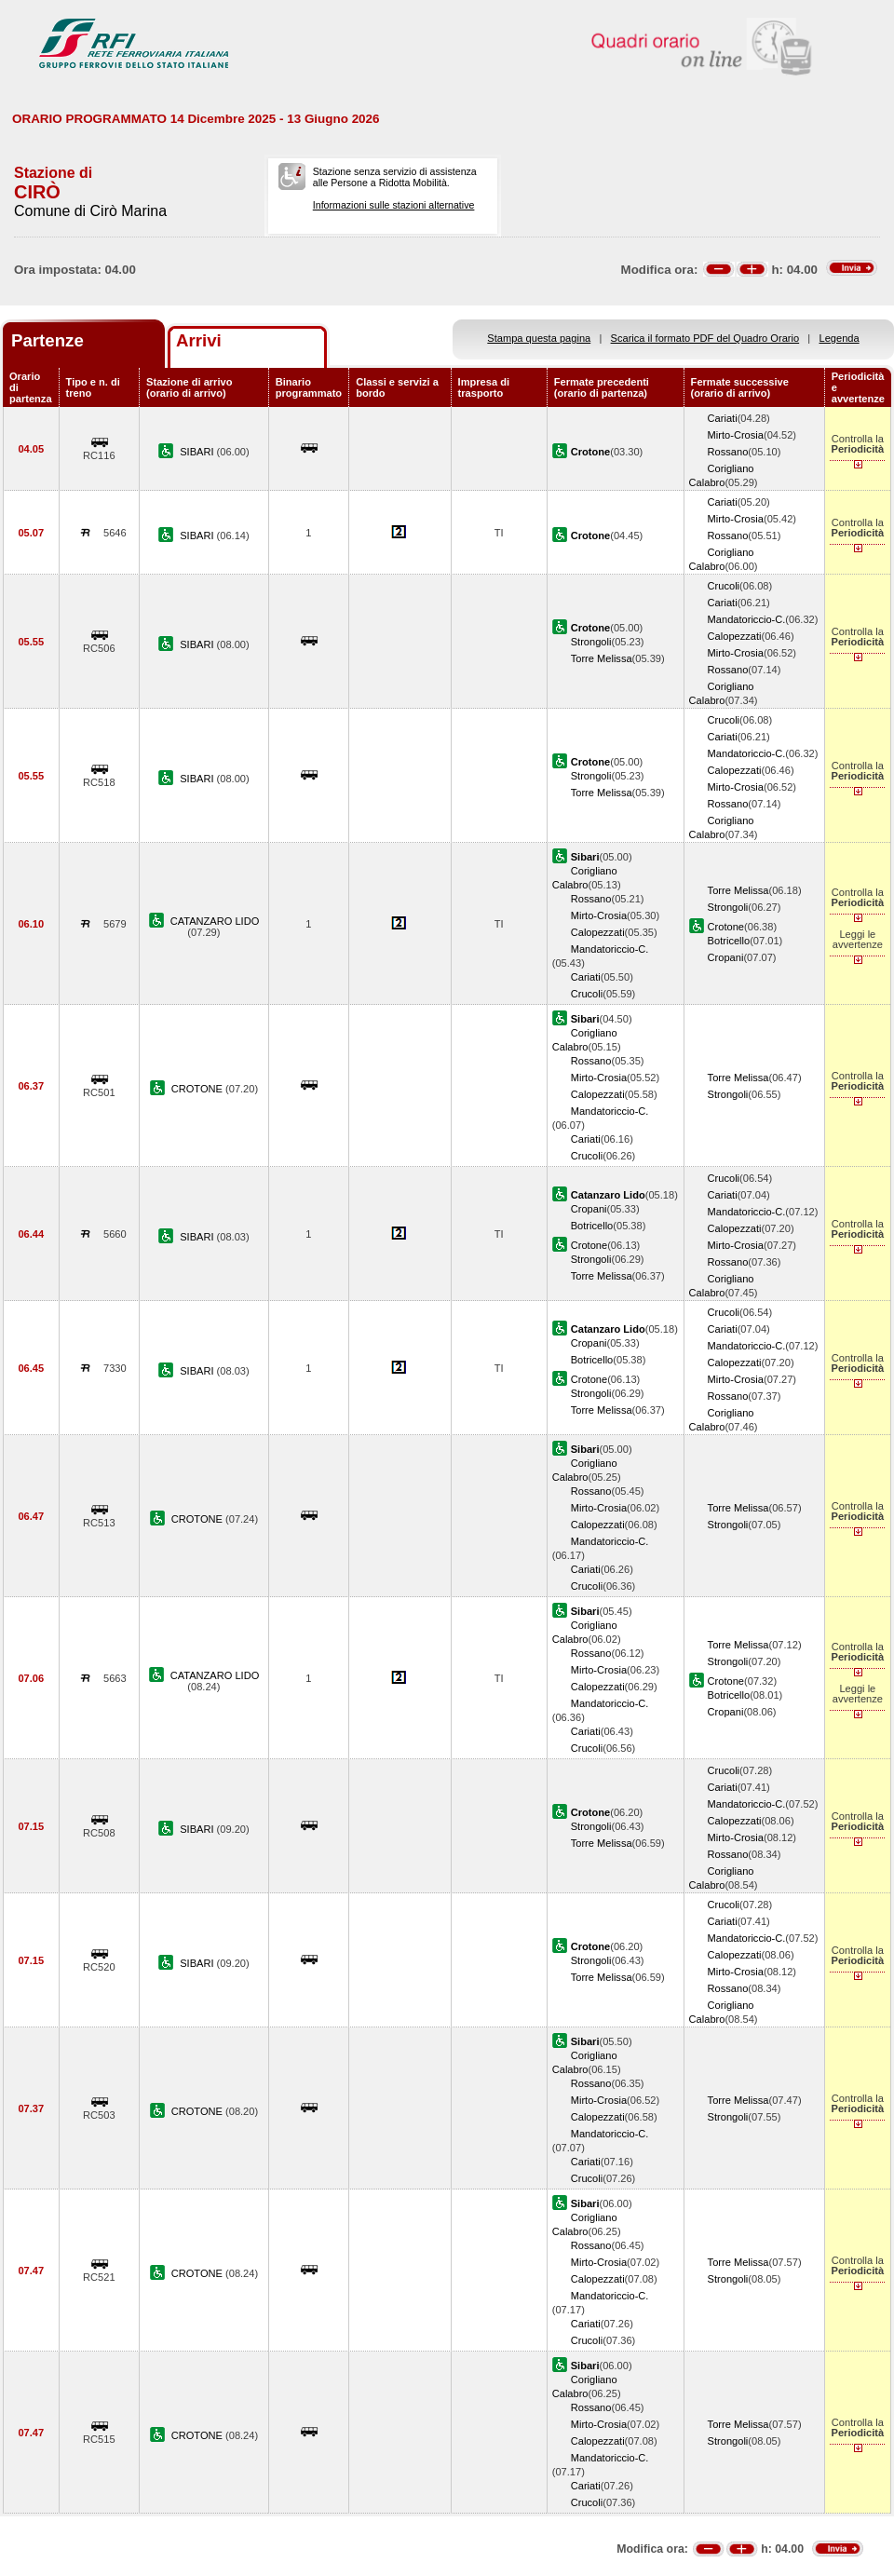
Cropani (726, 957)
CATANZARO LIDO (215, 921)
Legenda (840, 338)
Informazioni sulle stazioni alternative (394, 204)
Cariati (723, 418)
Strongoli (591, 641)
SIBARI (198, 451)
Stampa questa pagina (538, 338)
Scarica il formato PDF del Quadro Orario (705, 338)
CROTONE (198, 1088)
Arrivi (199, 340)
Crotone (726, 926)
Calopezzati (735, 636)
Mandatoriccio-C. (747, 619)
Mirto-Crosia (736, 435)
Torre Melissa (601, 658)
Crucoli (723, 585)
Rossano (728, 451)
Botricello (729, 940)
